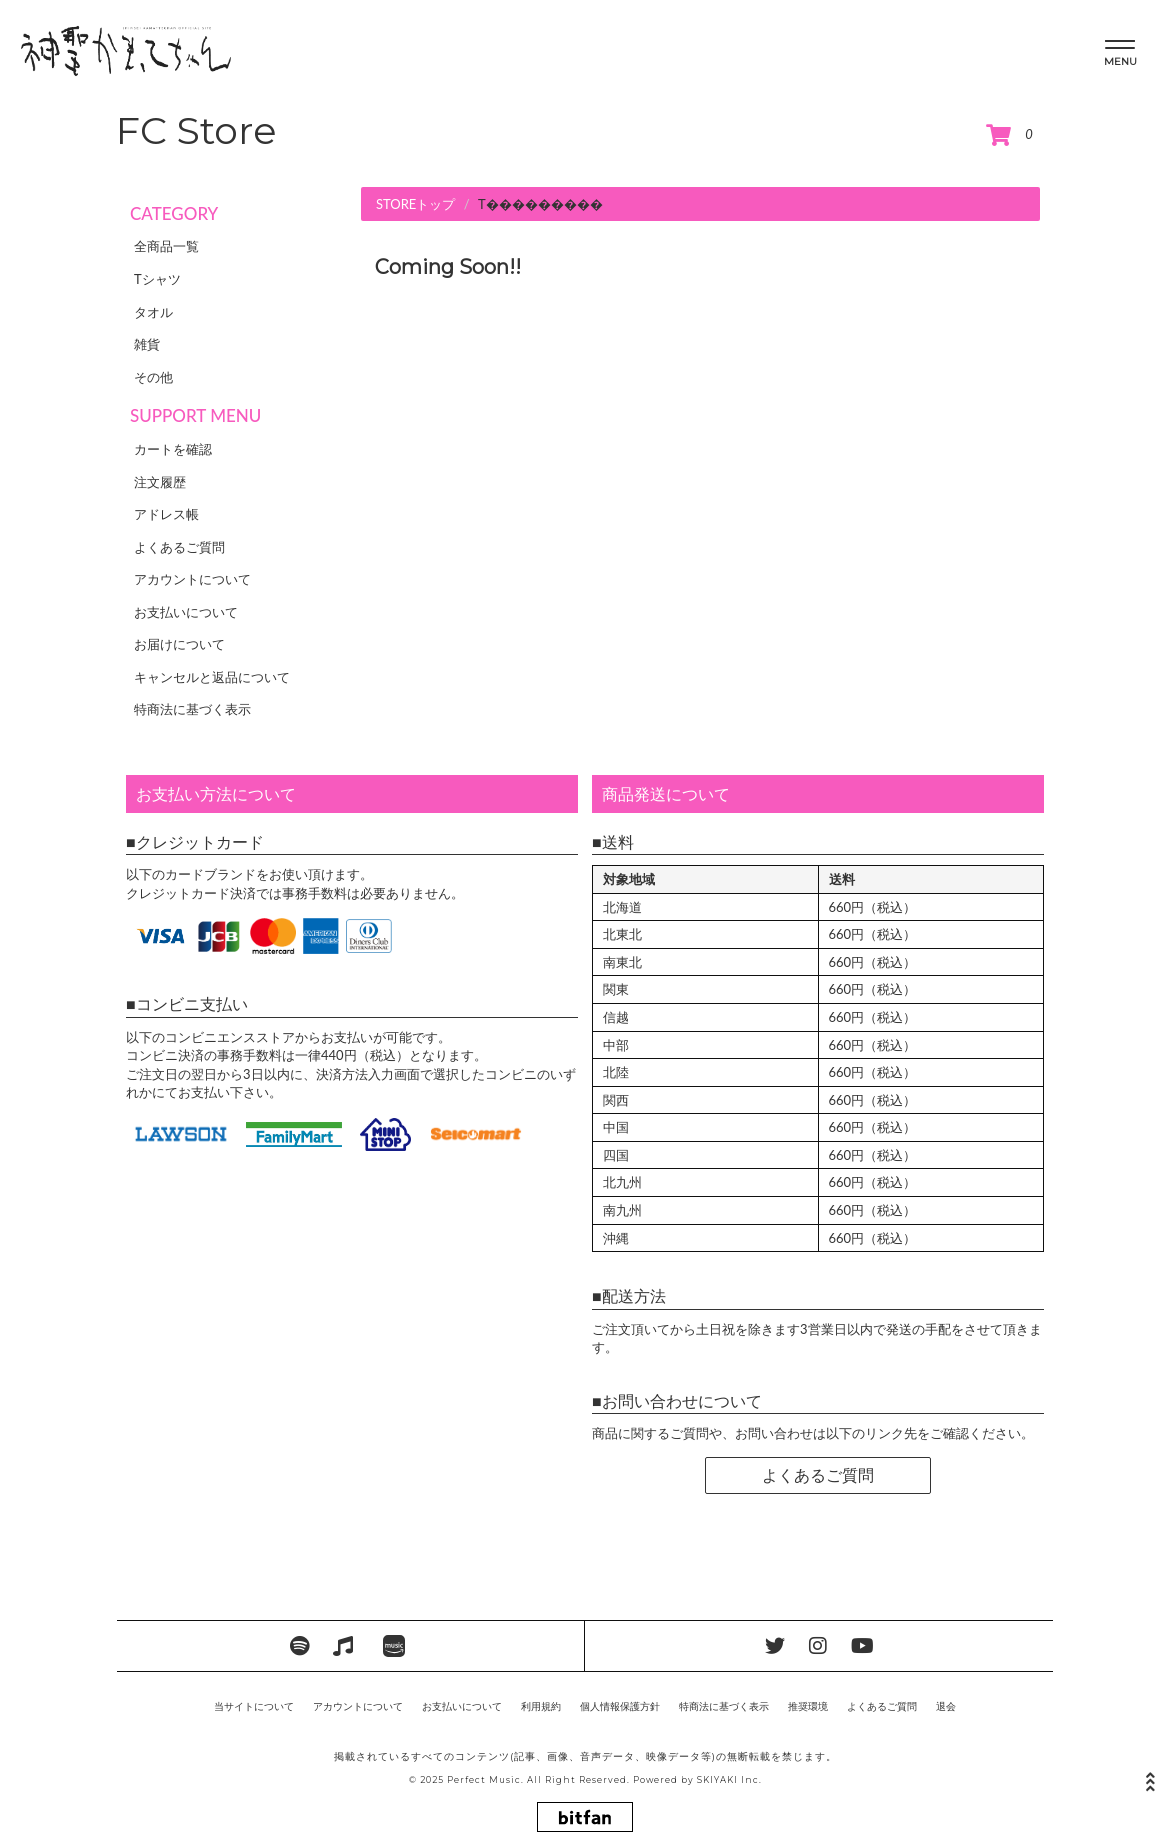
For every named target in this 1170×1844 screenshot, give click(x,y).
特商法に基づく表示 (192, 709)
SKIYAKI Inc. (729, 1780)
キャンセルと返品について (212, 677)
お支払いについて (186, 612)
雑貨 (147, 344)
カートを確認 (173, 449)
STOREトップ (415, 204)
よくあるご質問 (179, 547)
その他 (153, 377)
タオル (153, 312)
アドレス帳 (166, 514)
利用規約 (541, 1706)
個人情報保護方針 (620, 1706)
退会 (946, 1706)
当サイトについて (254, 1706)
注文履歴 (160, 482)
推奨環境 (808, 1706)
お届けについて (179, 644)
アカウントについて (192, 579)
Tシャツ (157, 279)
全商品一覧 (166, 246)
